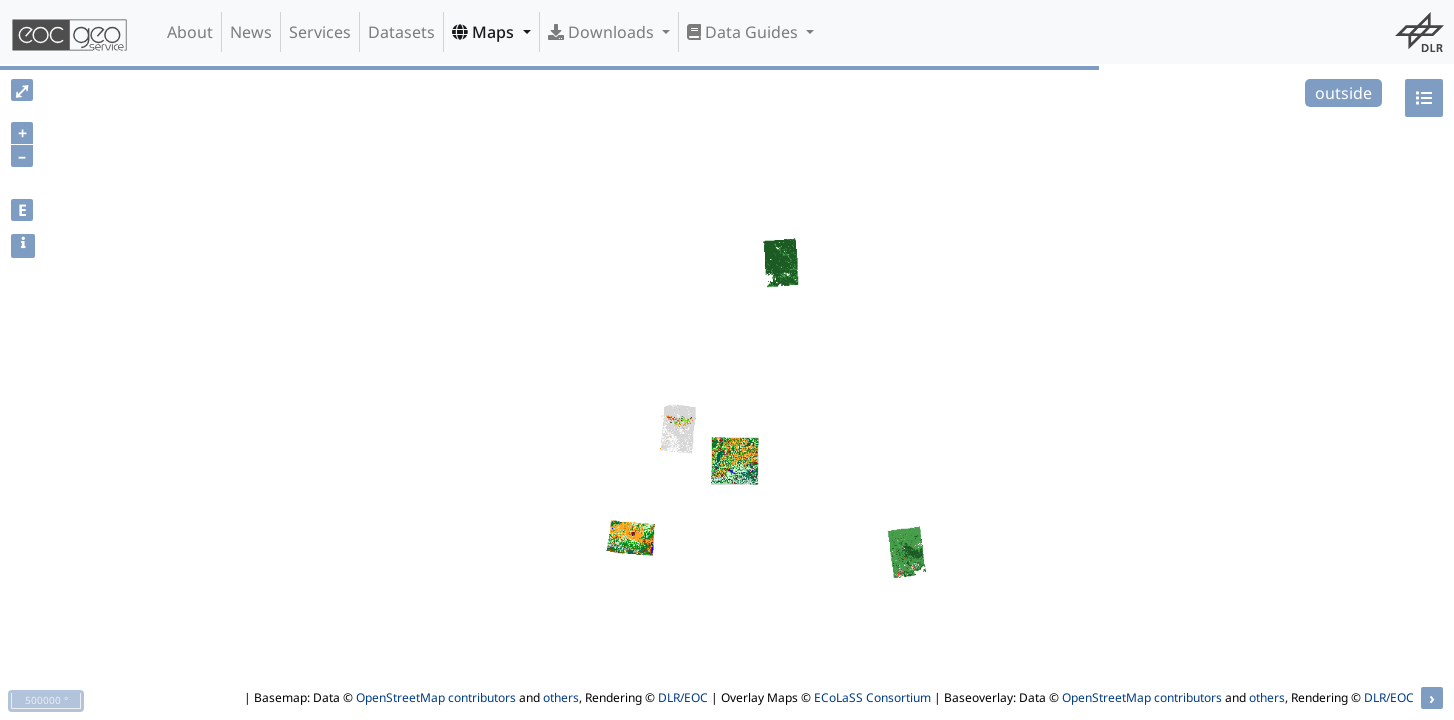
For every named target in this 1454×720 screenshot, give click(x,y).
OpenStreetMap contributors (436, 697)
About (190, 32)
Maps (485, 32)
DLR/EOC (683, 697)
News (251, 32)
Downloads (603, 32)
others (561, 697)
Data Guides (744, 32)
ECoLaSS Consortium (872, 697)
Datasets (401, 32)
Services (320, 32)
